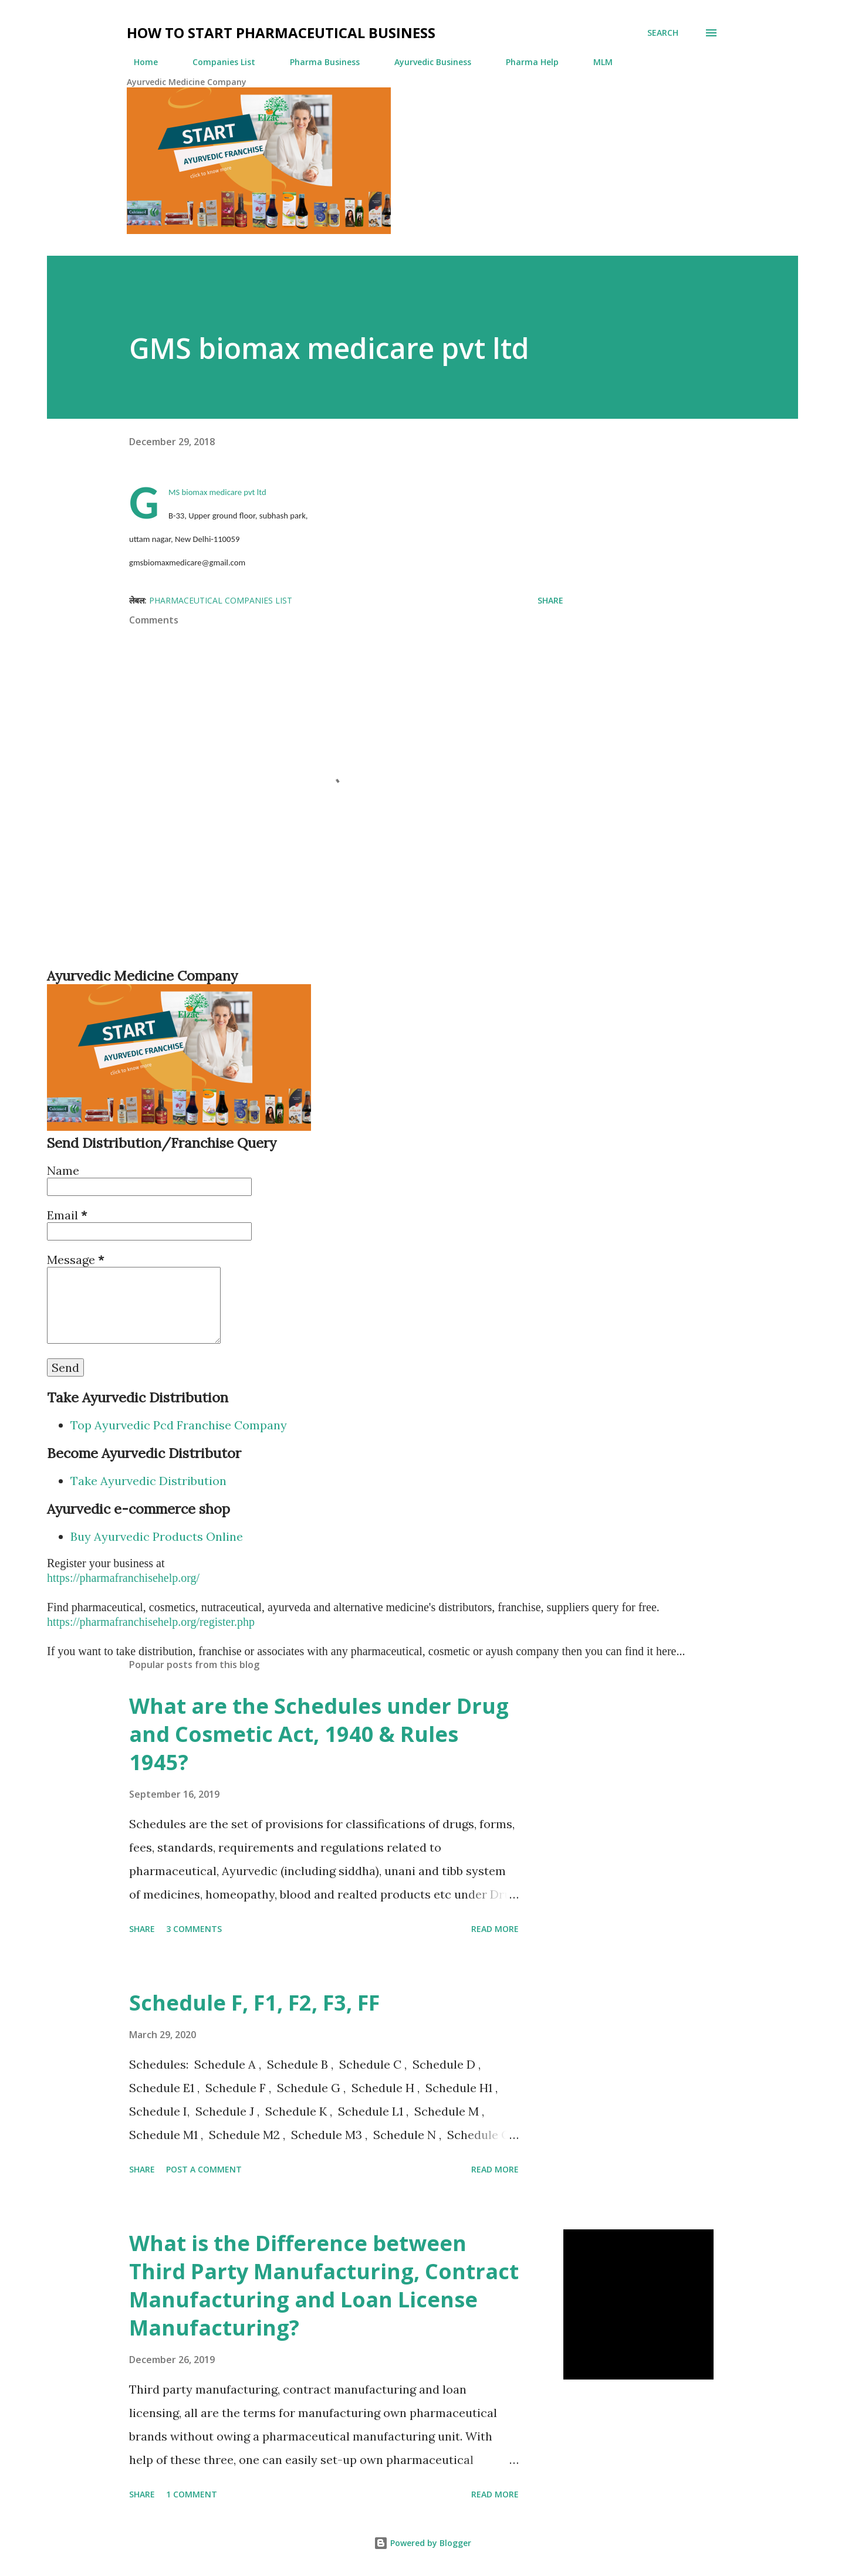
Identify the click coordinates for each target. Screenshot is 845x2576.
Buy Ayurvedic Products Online (156, 1536)
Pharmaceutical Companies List (220, 600)
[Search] (662, 33)
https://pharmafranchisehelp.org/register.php (151, 1621)
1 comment (191, 2494)
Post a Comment (204, 2169)
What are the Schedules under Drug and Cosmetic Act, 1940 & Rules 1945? (319, 1734)
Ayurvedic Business (425, 61)
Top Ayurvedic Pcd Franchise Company (178, 1425)
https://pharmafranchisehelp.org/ (123, 1577)
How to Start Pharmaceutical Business (281, 32)
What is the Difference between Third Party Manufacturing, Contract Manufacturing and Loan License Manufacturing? (324, 2285)
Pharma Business (318, 61)
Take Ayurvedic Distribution (148, 1480)
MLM (596, 61)
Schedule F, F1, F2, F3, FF (254, 2002)
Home (139, 61)
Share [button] (550, 600)
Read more (495, 1928)
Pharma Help (525, 61)
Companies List (216, 61)
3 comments (194, 1928)
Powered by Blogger (422, 2542)
